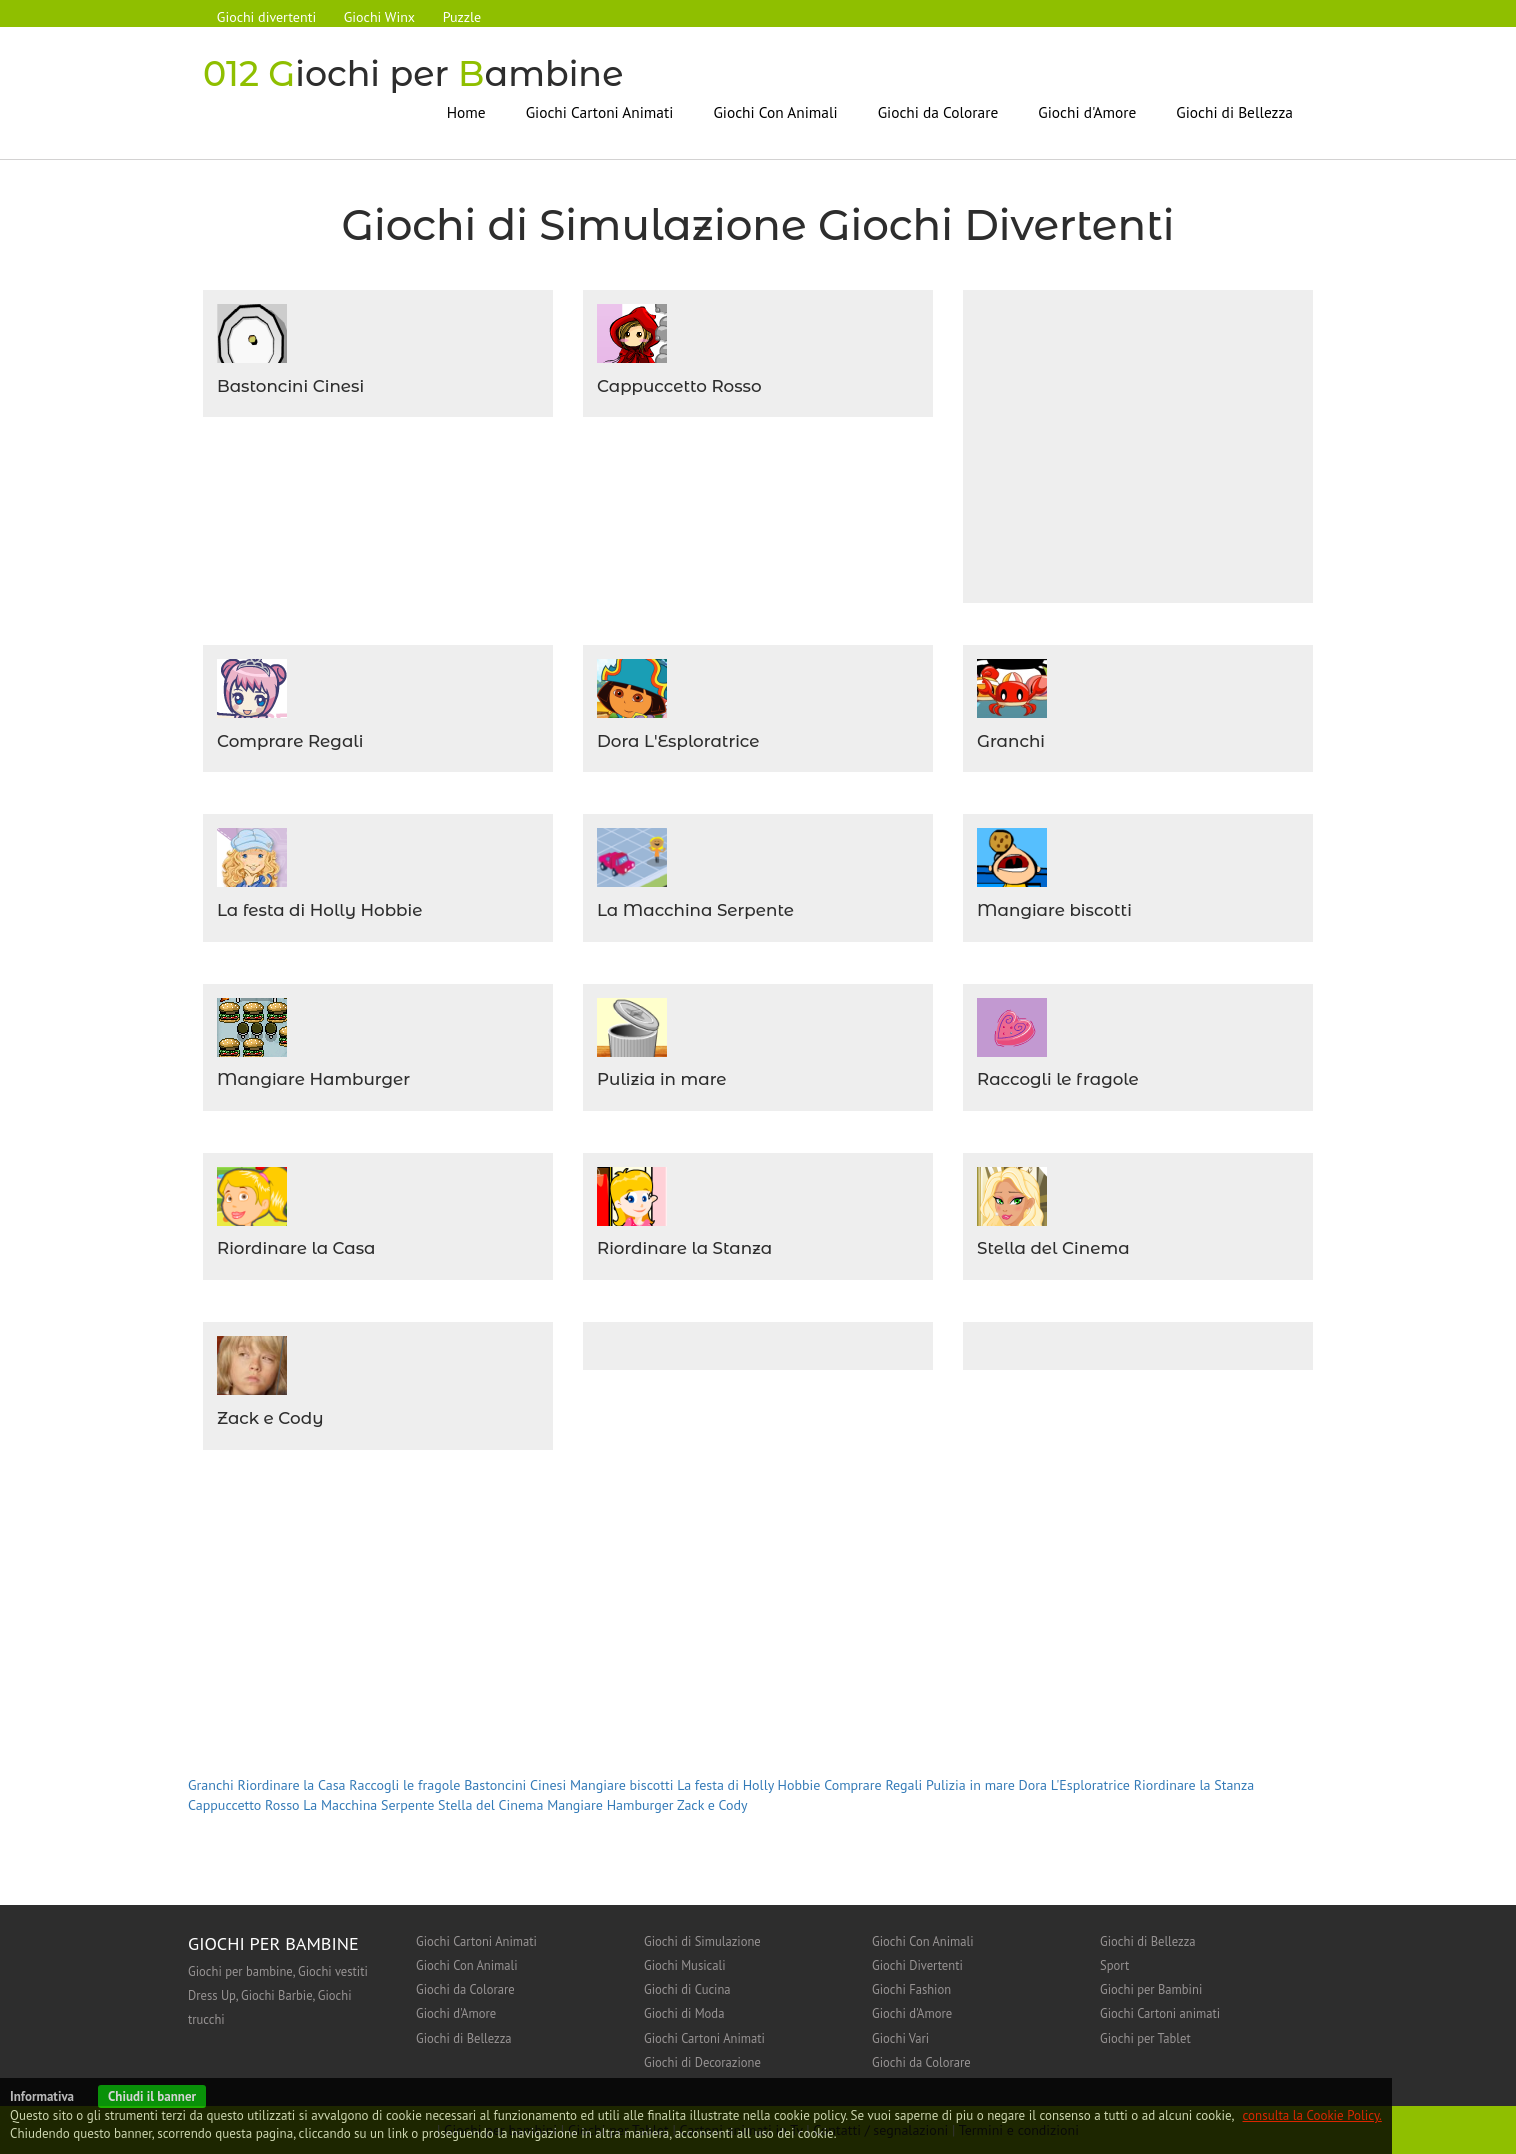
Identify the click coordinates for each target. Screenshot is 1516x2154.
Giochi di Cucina (687, 1989)
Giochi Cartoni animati (1160, 2013)
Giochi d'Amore (1087, 112)
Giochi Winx (379, 17)
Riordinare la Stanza (685, 1248)
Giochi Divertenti (917, 1965)
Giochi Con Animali (775, 112)
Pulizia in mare (662, 1079)
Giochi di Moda (684, 2013)
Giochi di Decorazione (702, 2062)
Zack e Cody (270, 1418)
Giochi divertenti (266, 17)
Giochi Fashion (911, 1989)
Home (466, 112)
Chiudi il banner (152, 2096)
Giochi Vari (900, 2038)
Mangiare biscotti (1054, 910)
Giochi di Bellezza (1234, 112)
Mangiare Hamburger (314, 1079)
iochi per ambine (414, 73)
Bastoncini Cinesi (291, 386)
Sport (1114, 1965)
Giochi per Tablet (1145, 2038)
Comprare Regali (290, 741)
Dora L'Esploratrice (678, 741)
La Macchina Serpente (696, 910)
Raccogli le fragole (1058, 1079)
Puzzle (463, 17)
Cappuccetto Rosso (679, 386)
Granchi (1011, 741)
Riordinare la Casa (296, 1248)
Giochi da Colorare (938, 112)
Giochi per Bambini (1151, 1989)
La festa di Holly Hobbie (320, 910)
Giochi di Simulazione (702, 1941)
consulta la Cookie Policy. (1312, 2115)
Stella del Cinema (1053, 1248)
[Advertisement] (1145, 444)
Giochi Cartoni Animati (600, 112)
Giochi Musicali (685, 1965)
